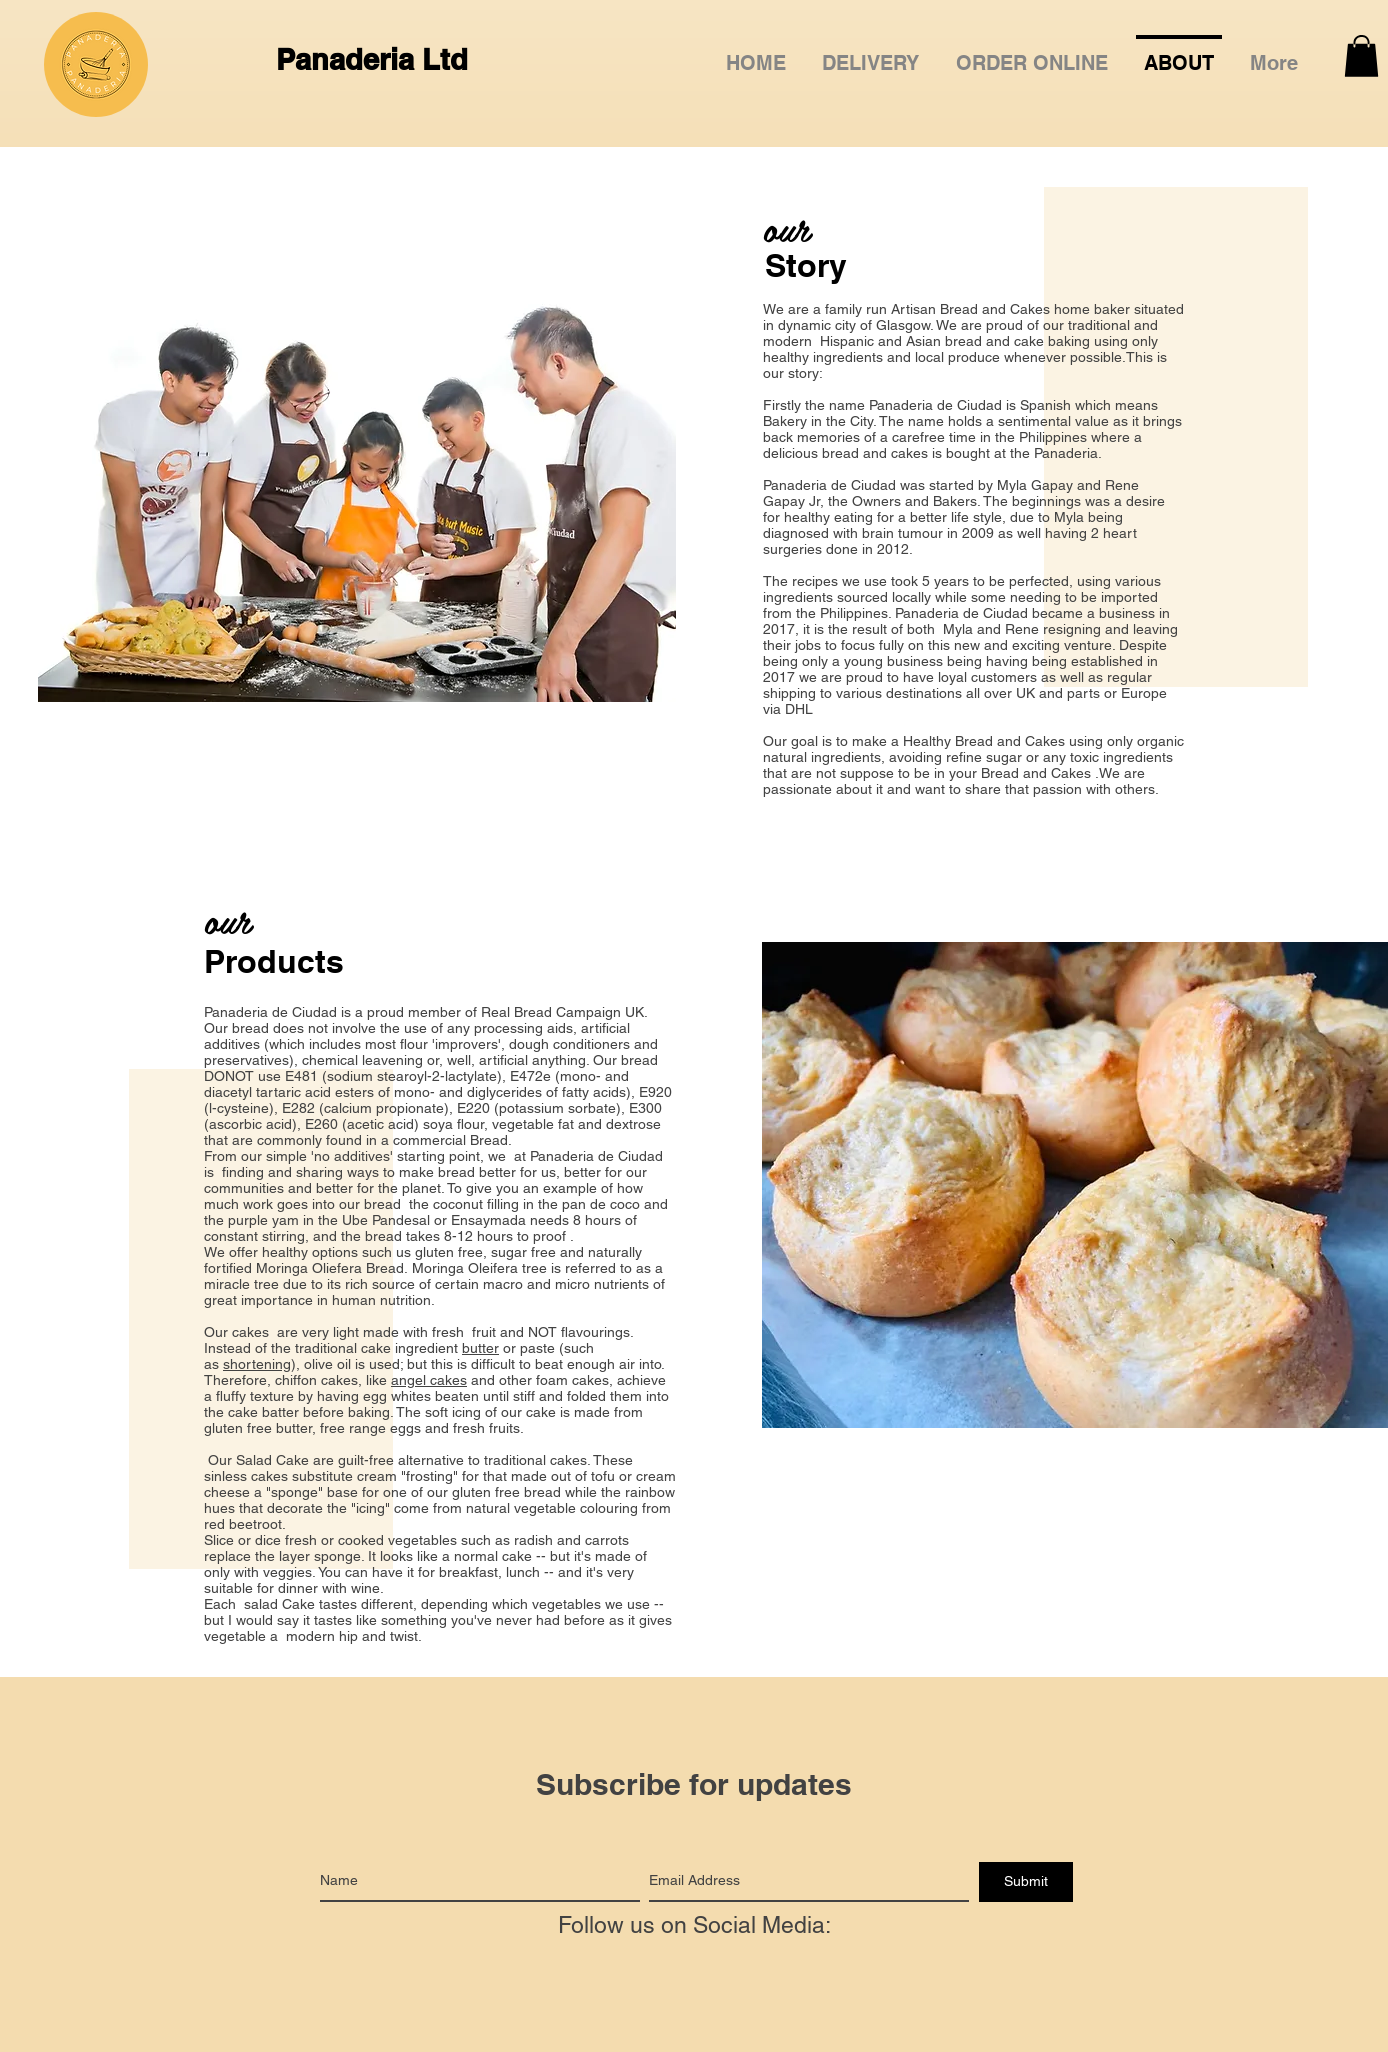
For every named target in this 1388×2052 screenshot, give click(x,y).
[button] (1032, 54)
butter (480, 1348)
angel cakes (429, 1380)
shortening (257, 1364)
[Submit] (1026, 1882)
